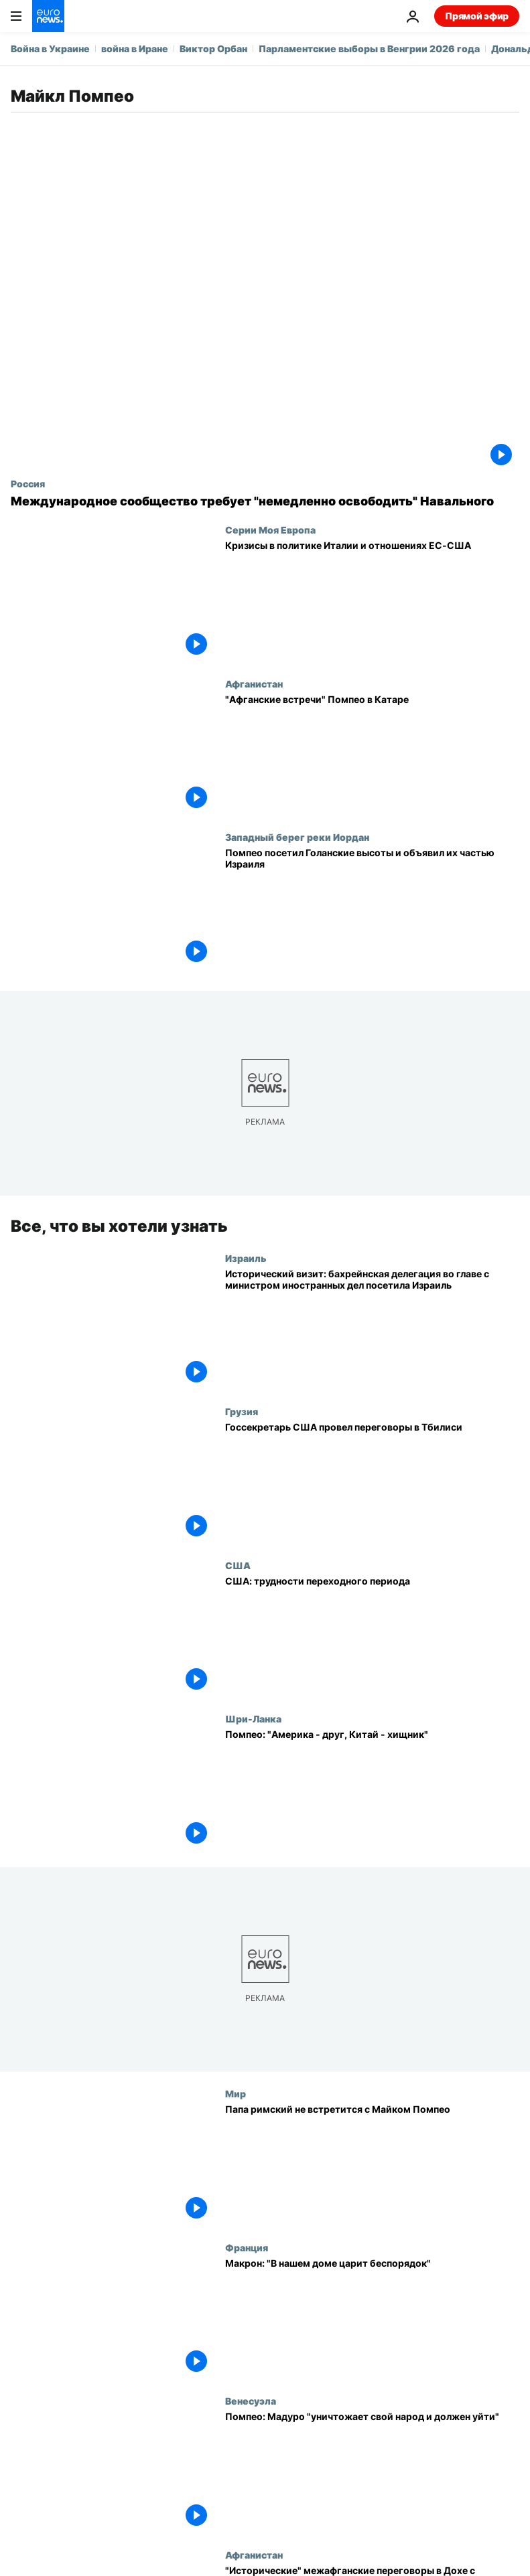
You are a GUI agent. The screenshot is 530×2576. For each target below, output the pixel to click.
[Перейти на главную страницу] (48, 16)
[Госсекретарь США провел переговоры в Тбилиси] (372, 1483)
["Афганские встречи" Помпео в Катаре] (372, 755)
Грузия (241, 1411)
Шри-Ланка (253, 1718)
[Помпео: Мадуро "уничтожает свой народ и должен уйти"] (372, 2472)
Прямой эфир (477, 15)
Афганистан (254, 683)
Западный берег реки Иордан (297, 836)
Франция (246, 2247)
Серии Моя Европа (270, 529)
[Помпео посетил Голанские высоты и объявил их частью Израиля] (372, 908)
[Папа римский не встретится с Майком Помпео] (372, 2165)
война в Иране (134, 48)
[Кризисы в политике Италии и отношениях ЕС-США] (372, 601)
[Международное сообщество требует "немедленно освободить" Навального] (265, 501)
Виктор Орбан (213, 48)
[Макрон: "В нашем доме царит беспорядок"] (372, 2319)
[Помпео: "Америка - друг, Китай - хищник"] (372, 1790)
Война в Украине (50, 48)
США (238, 1565)
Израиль (246, 1258)
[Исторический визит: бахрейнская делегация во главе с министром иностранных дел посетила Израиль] (372, 1329)
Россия (28, 483)
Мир (235, 2093)
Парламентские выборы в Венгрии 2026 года (369, 48)
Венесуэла (250, 2400)
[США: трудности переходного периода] (372, 1637)
